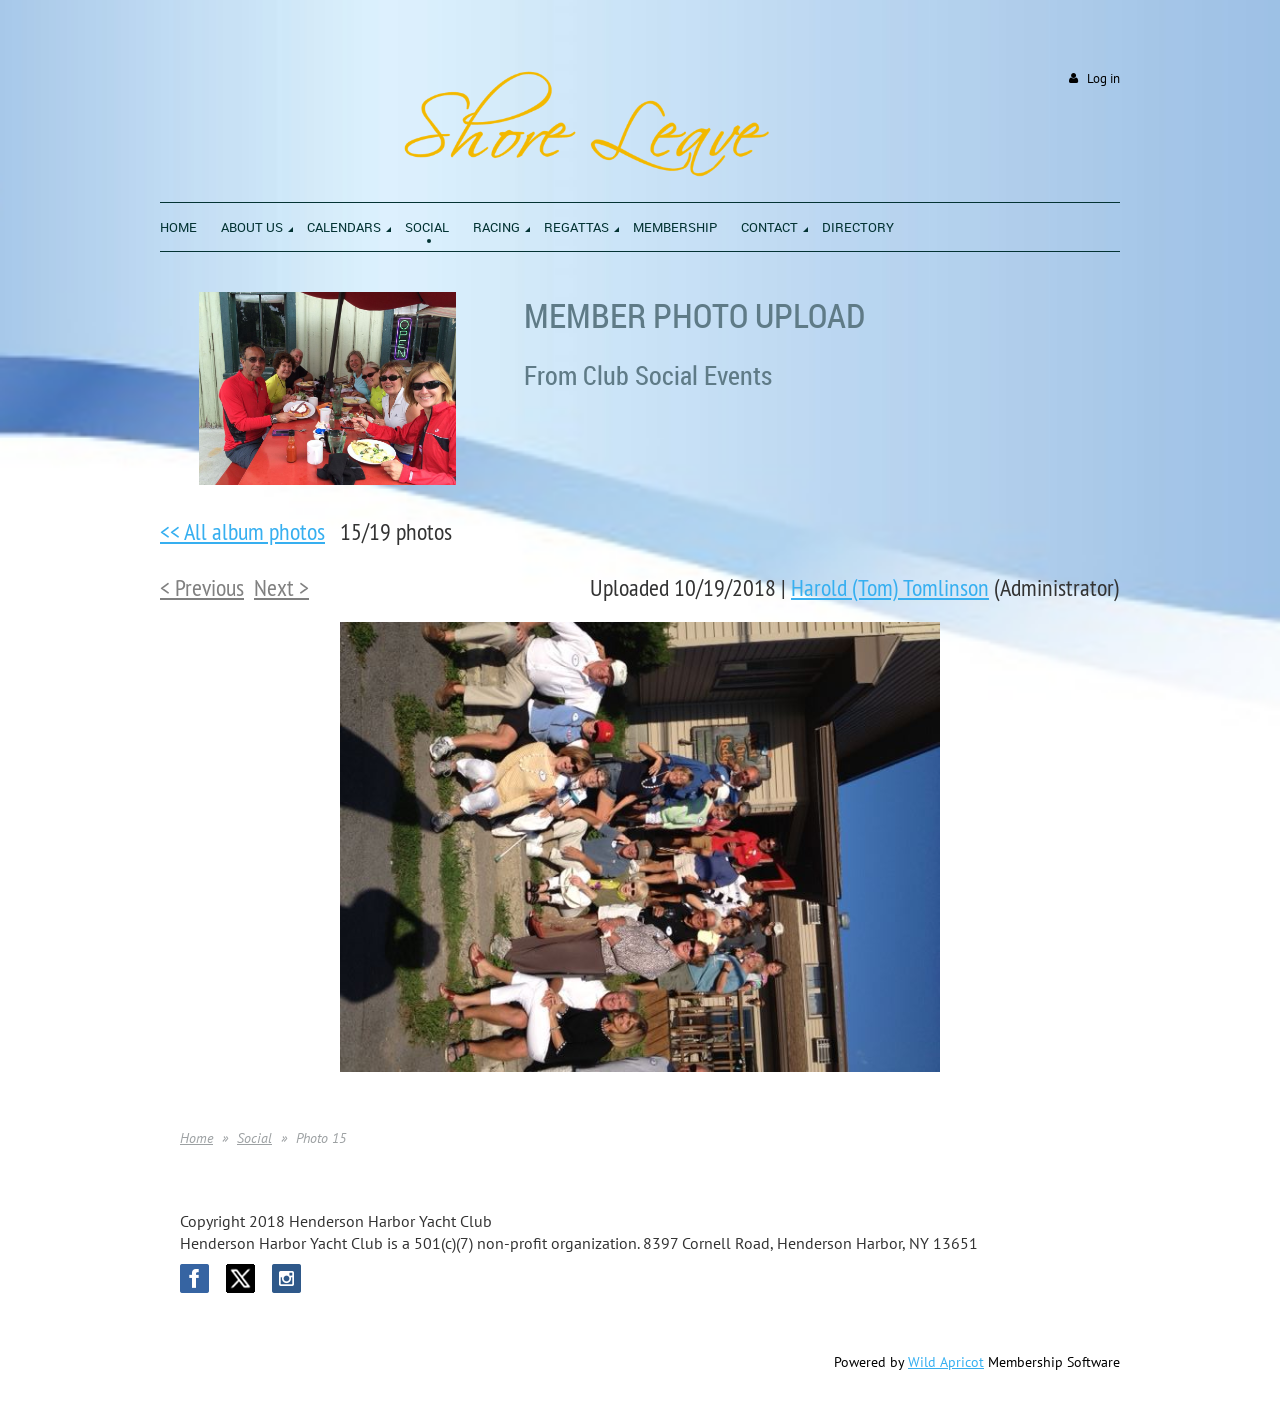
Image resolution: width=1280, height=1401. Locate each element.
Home (196, 1138)
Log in (1103, 78)
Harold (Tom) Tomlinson (890, 587)
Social (254, 1138)
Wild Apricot (946, 1362)
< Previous (202, 587)
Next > (281, 587)
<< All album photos (242, 531)
